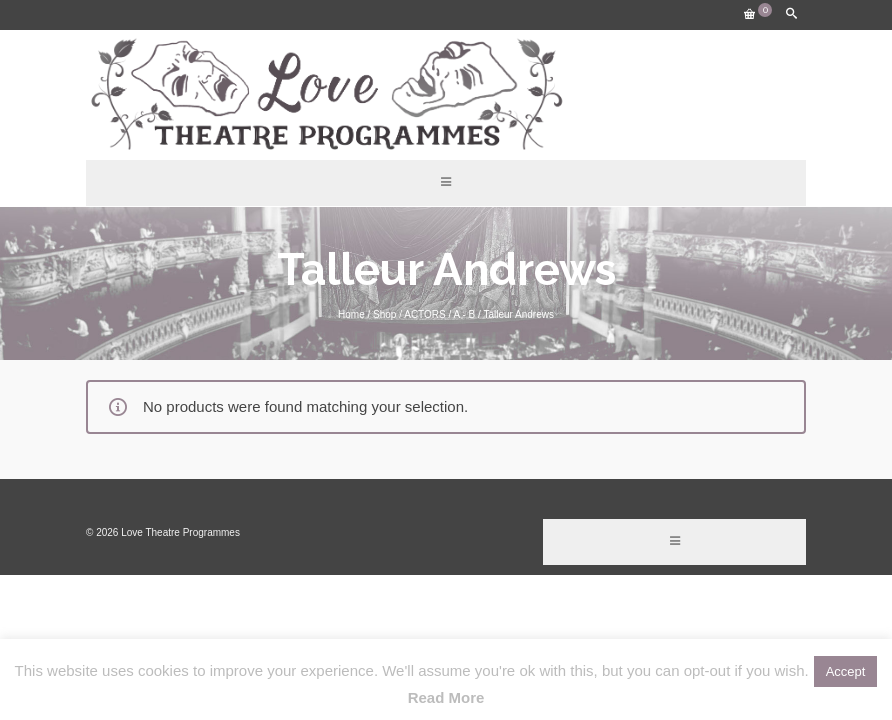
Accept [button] (846, 671)
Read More (446, 697)
